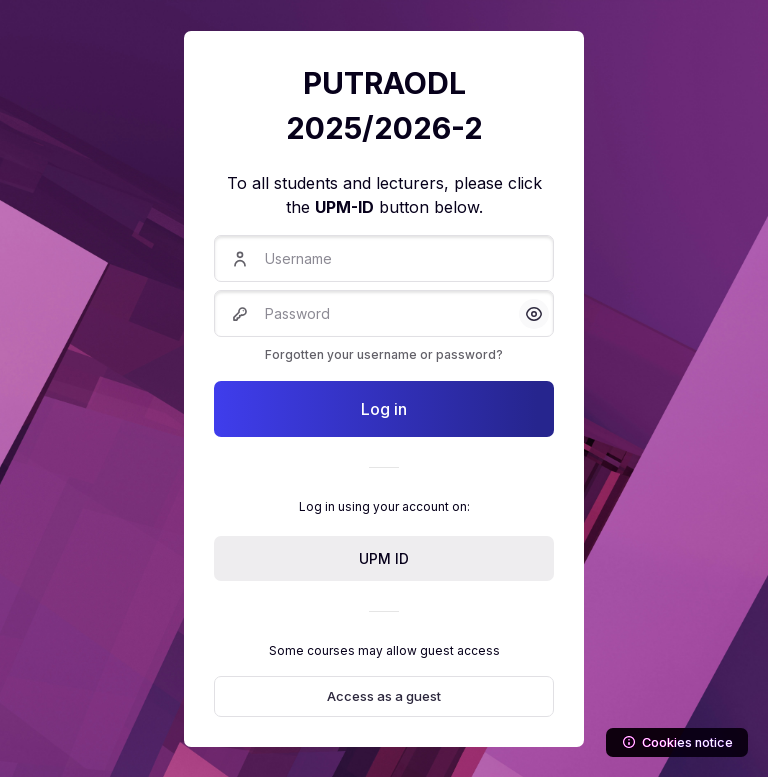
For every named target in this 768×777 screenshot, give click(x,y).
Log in (384, 409)
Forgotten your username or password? (384, 354)
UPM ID (384, 558)
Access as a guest (384, 696)
